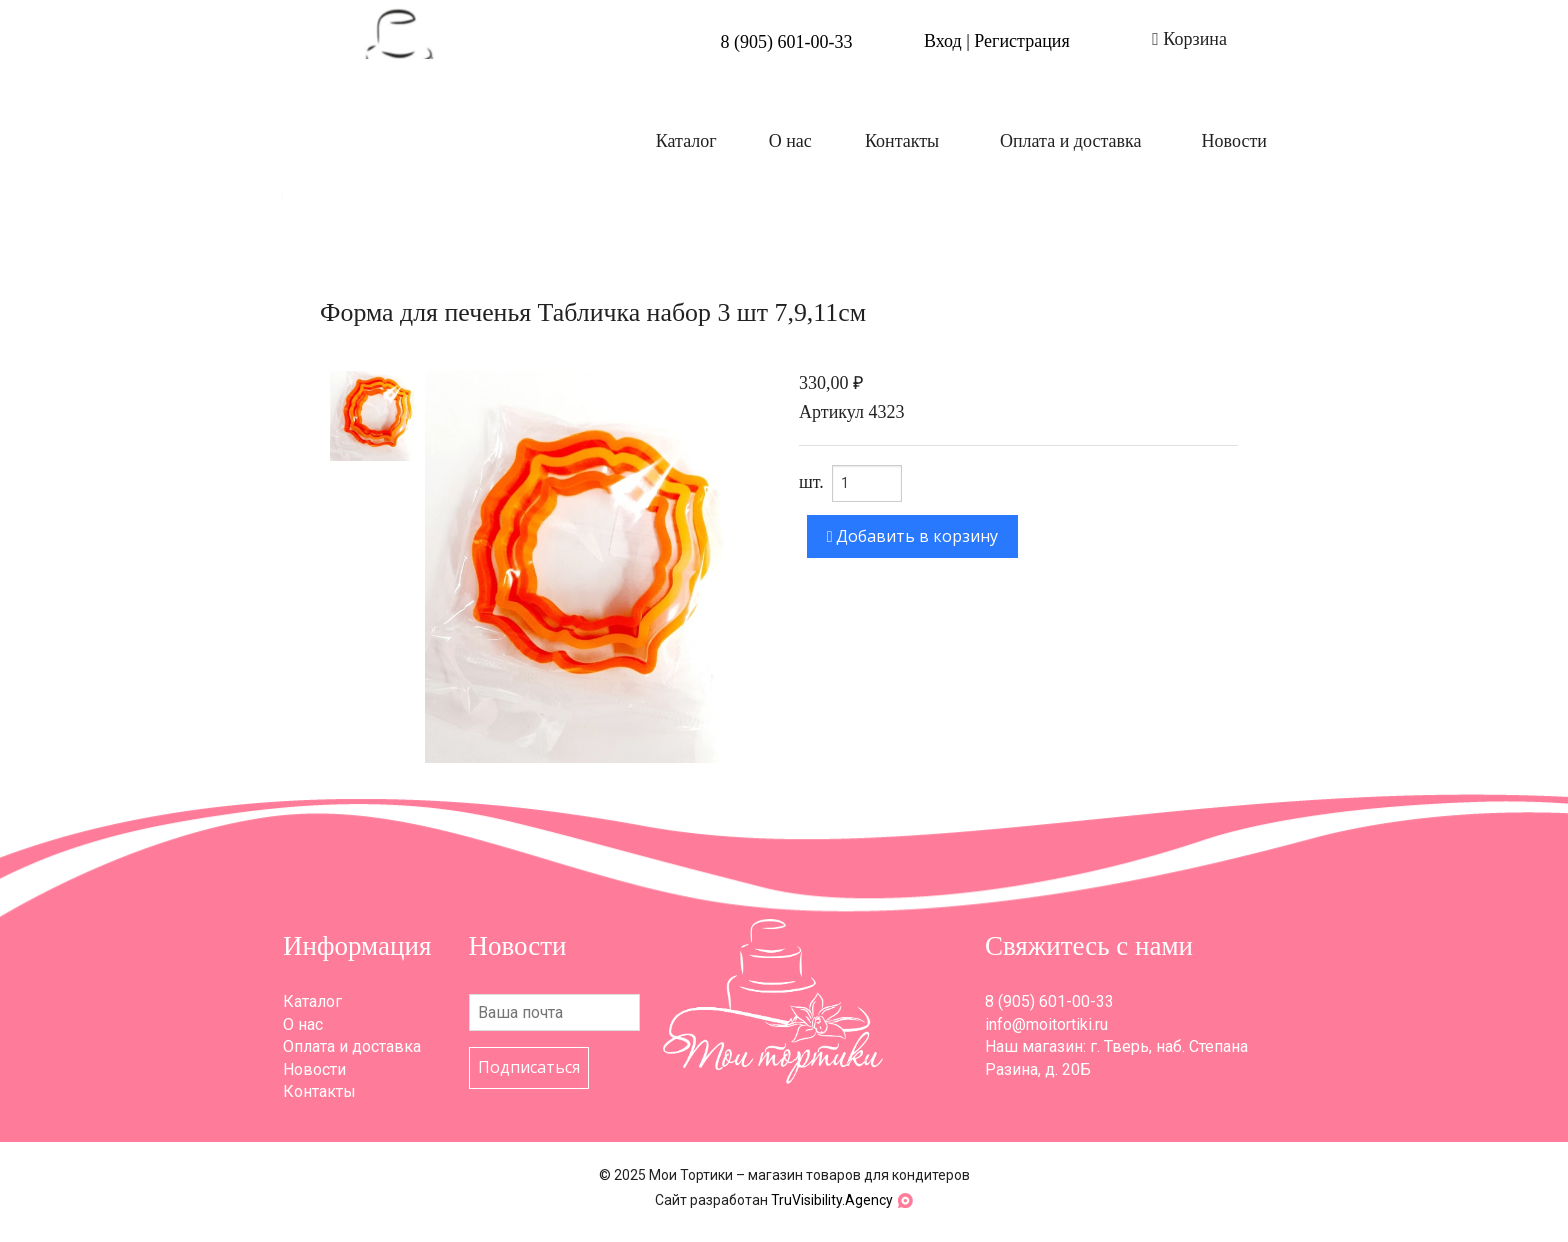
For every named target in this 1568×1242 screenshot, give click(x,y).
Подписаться (529, 1067)
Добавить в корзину (913, 536)
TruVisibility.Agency (832, 1200)
